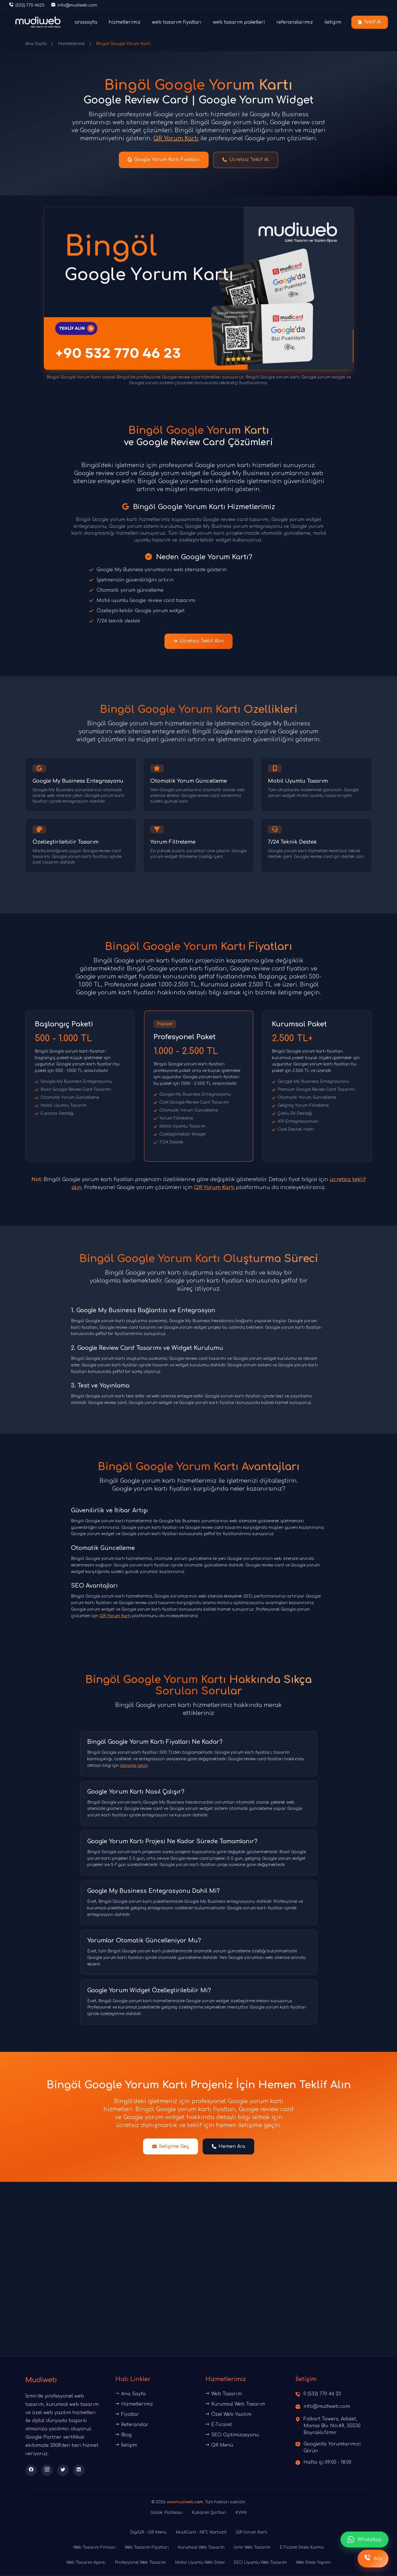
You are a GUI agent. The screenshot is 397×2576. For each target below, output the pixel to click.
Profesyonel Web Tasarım (140, 2564)
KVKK (241, 2514)
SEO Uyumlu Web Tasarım (260, 2564)
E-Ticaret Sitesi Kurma (302, 2549)
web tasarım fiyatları (176, 22)
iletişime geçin (134, 1767)
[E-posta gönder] (74, 5)
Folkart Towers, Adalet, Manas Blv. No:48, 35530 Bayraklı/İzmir (332, 2427)
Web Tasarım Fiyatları (147, 2549)
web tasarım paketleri (239, 22)
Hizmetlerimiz (71, 44)
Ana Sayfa (36, 44)
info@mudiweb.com (327, 2407)
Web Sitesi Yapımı (313, 2564)
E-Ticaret (218, 2425)
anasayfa (86, 22)
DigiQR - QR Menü (148, 2534)
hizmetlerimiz (125, 22)
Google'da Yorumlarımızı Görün (332, 2449)
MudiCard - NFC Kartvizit (201, 2534)
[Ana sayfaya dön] (37, 22)
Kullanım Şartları (209, 2514)
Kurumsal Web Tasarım (235, 2405)
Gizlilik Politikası (166, 2514)
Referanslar (131, 2425)
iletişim (332, 22)
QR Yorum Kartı (176, 138)
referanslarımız (294, 22)
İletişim (126, 2446)
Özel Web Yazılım (228, 2415)
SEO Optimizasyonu (232, 2436)
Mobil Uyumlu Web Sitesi (200, 2564)
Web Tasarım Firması (94, 2549)
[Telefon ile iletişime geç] (26, 5)
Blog (123, 2436)
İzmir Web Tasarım (252, 2549)
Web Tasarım (223, 2395)
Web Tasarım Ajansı (86, 2564)
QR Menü (219, 2446)
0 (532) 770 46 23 (322, 2395)
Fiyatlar (127, 2415)
